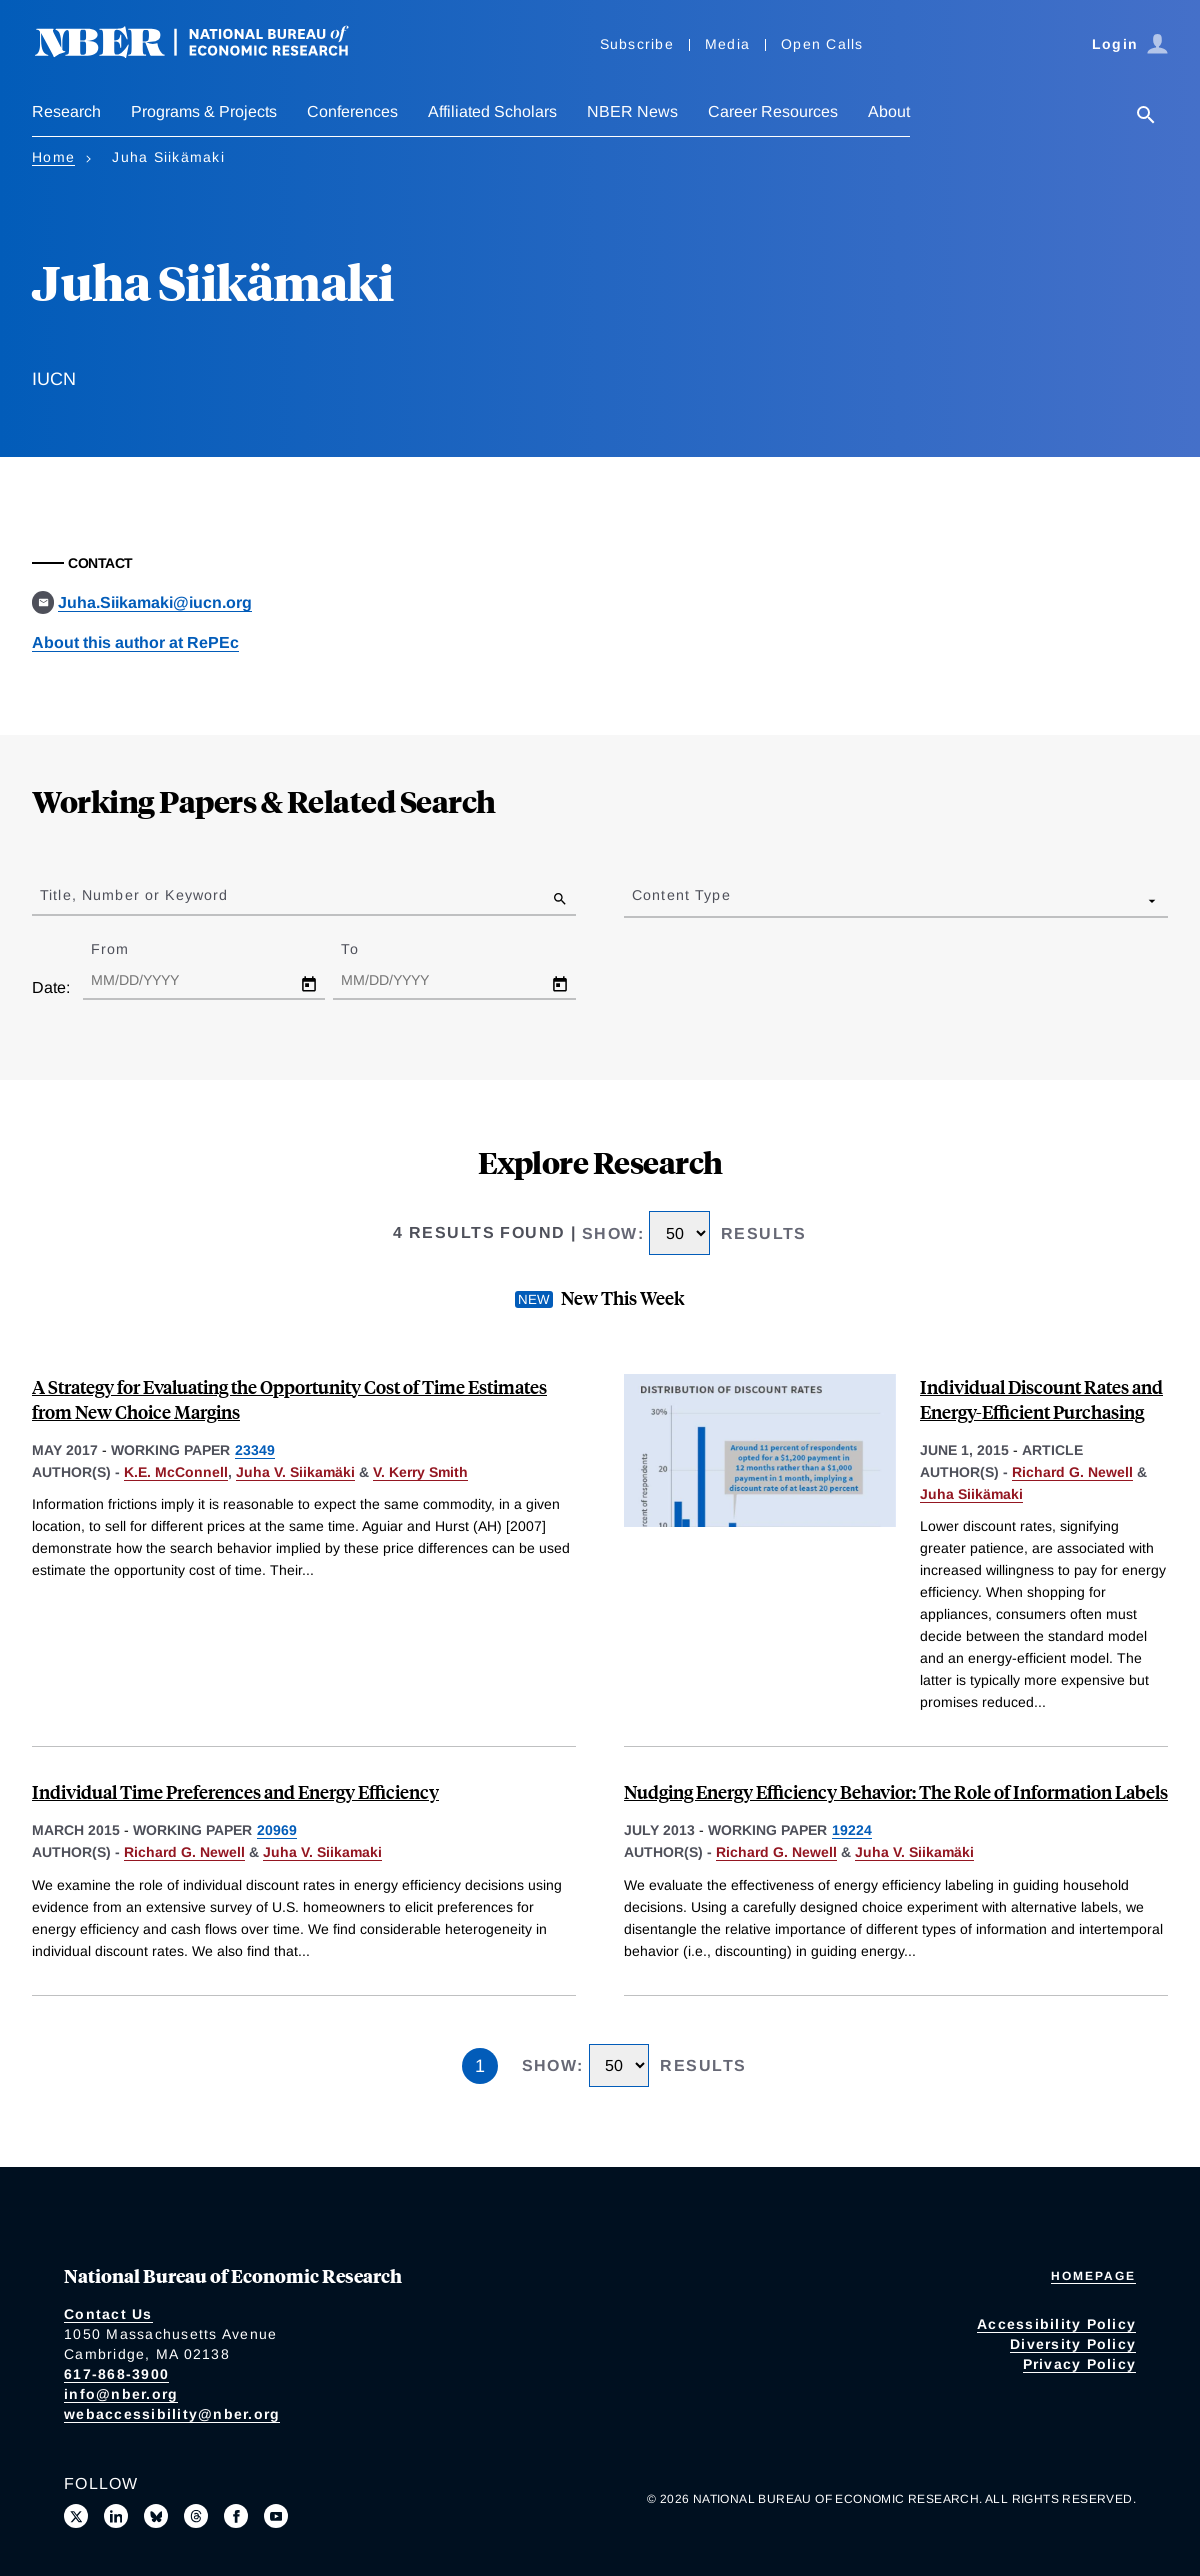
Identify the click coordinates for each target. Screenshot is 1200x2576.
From (127, 949)
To (367, 949)
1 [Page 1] (480, 2066)
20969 (277, 1830)
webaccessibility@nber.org (172, 2414)
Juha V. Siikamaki (322, 1852)
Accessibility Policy (1056, 2324)
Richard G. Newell (1072, 1472)
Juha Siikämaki (971, 1494)
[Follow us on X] (76, 2516)
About (889, 111)
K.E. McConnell (176, 1472)
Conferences (352, 111)
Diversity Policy (1073, 2344)
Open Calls (822, 44)
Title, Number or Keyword (134, 895)
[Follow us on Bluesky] (156, 2516)
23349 (255, 1450)
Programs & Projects (204, 111)
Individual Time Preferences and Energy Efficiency (235, 1791)
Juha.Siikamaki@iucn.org (155, 602)
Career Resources (773, 111)
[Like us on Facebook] (236, 2516)
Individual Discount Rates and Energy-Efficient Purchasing (1041, 1399)
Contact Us (108, 2314)
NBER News (632, 111)
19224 (852, 1830)
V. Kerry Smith (420, 1472)
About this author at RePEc (135, 642)
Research (66, 111)
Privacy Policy (1080, 2364)
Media (727, 44)
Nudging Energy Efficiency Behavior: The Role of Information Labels (896, 1791)
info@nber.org (121, 2394)
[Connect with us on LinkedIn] (116, 2516)
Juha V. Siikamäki (295, 1472)
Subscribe (637, 44)
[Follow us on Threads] (196, 2516)
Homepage (1093, 2276)
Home (53, 157)
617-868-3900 (116, 2374)
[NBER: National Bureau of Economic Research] (208, 52)
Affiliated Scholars (492, 111)
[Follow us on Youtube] (276, 2516)
